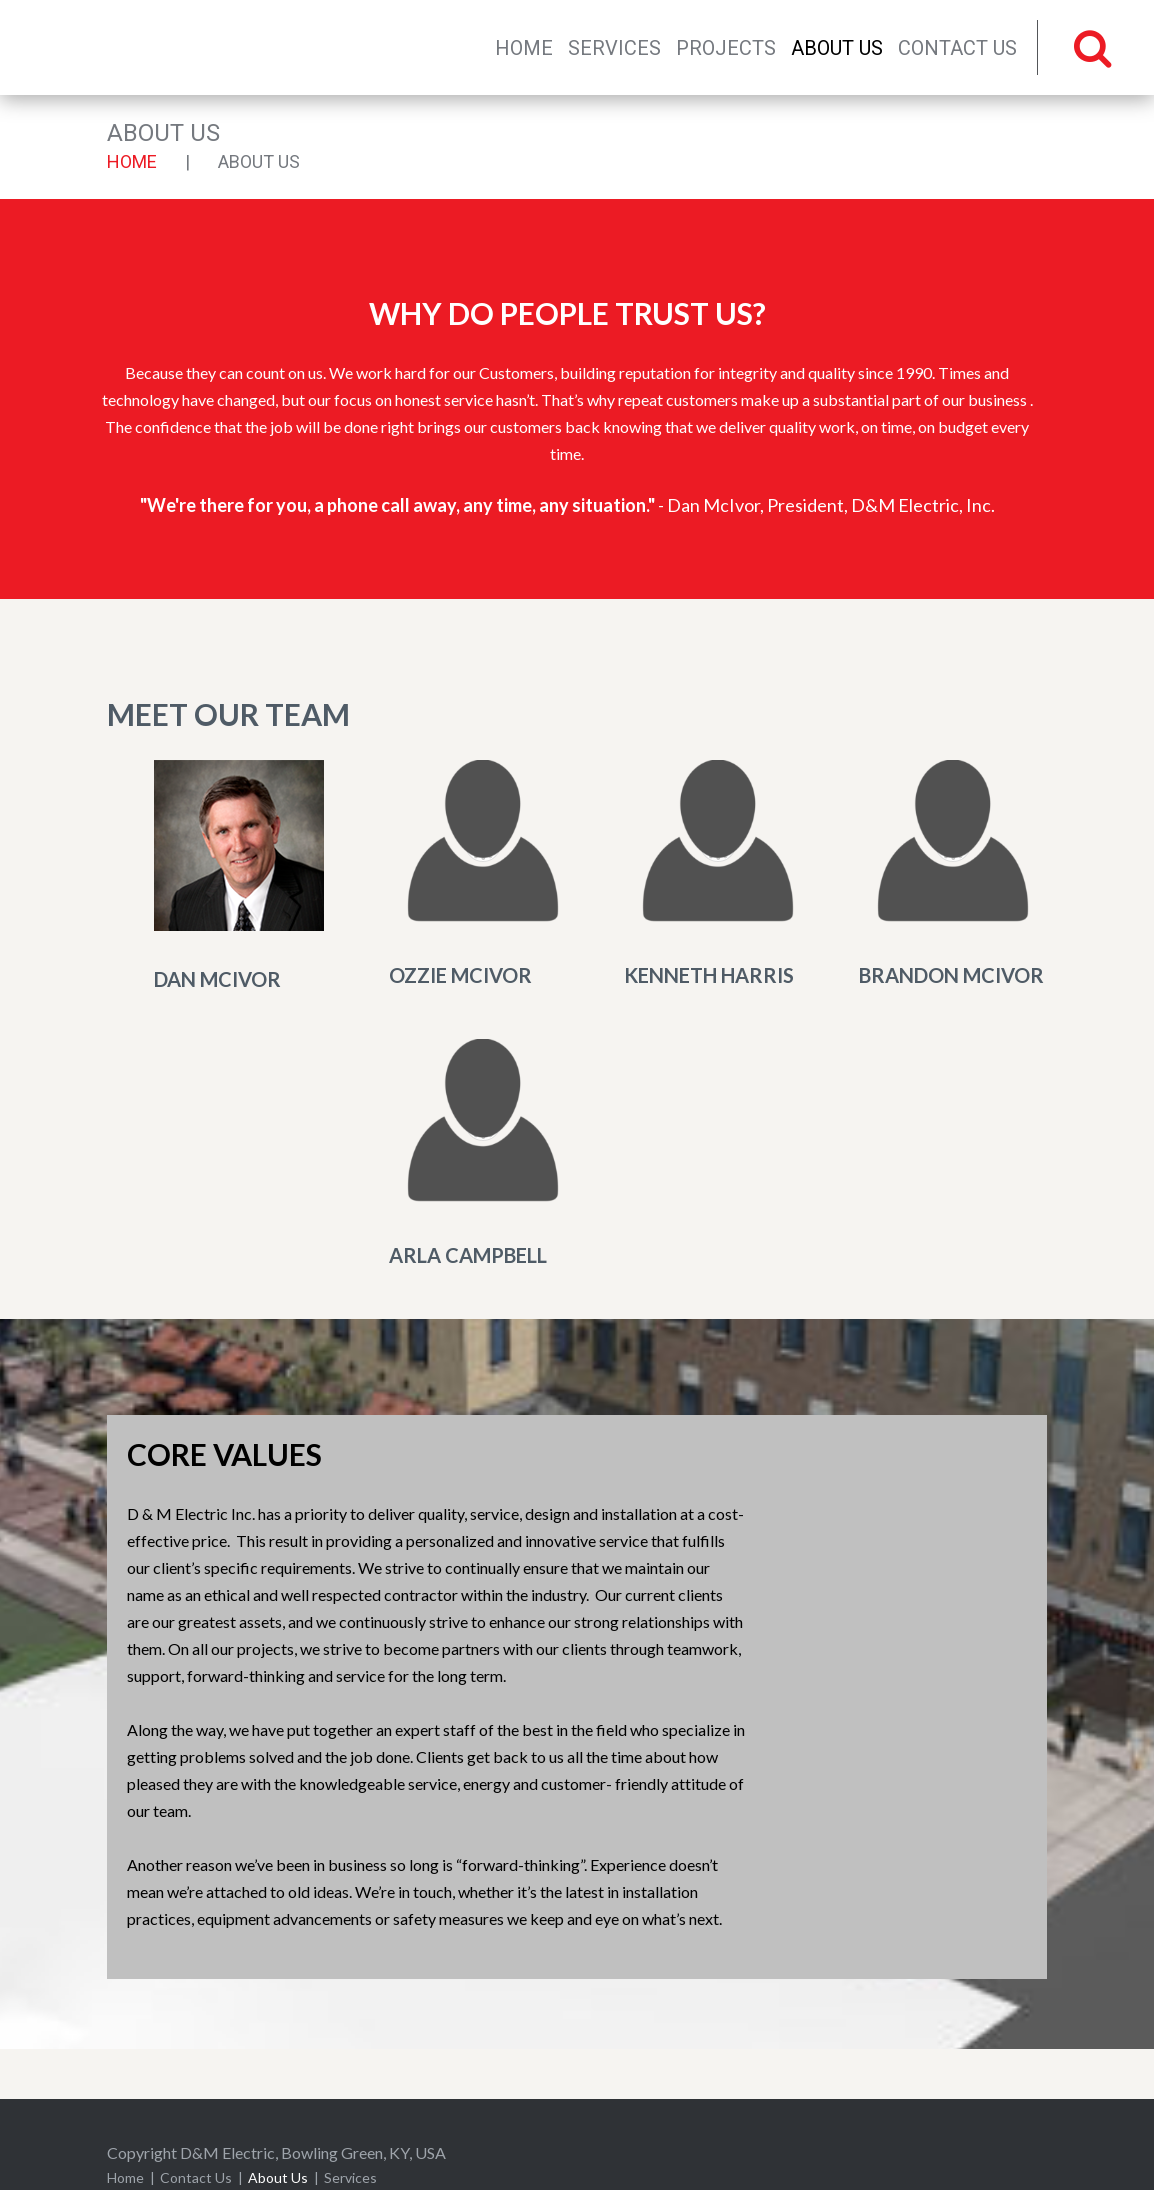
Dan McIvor (217, 979)
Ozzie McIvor (460, 975)
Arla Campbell (468, 1255)
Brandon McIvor (951, 975)
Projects (726, 48)
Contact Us (957, 48)
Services (614, 48)
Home (524, 48)
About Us (837, 48)
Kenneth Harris (709, 975)
